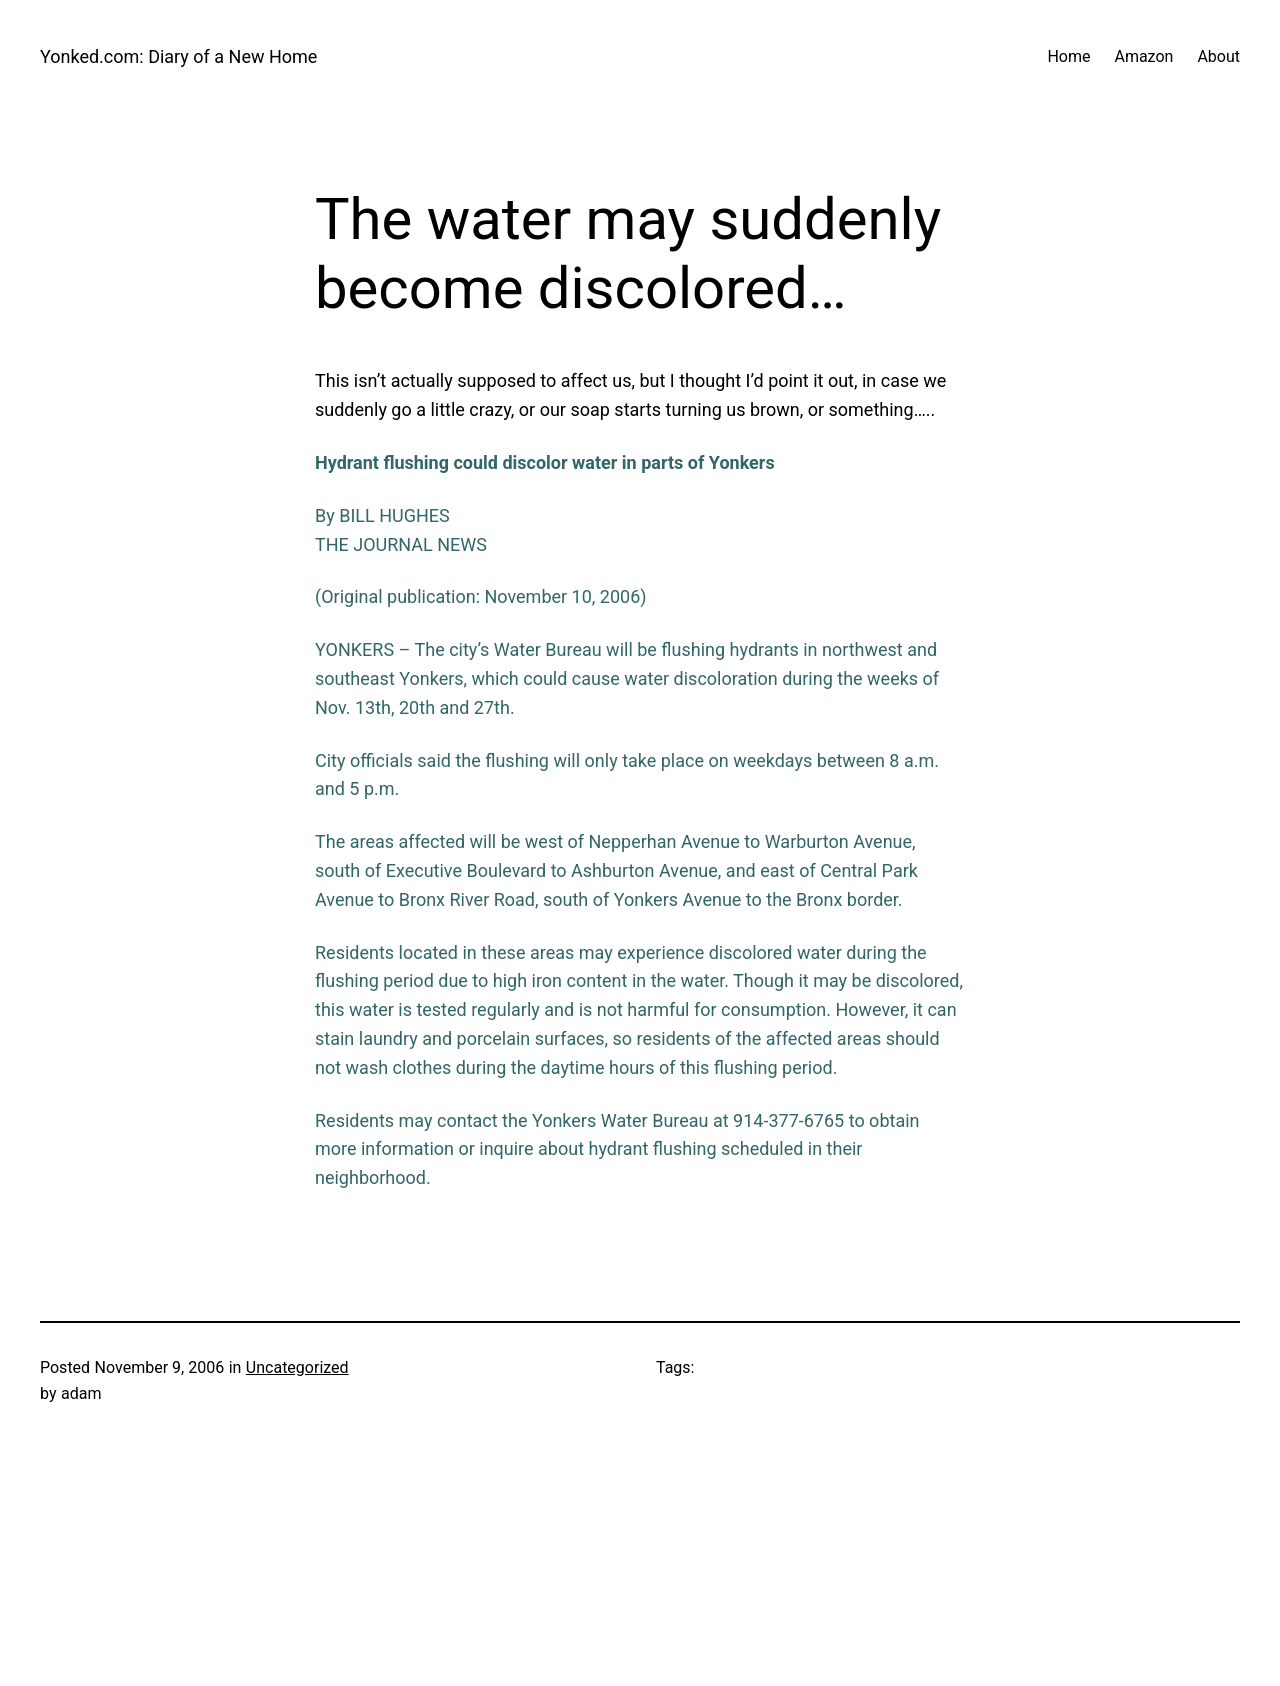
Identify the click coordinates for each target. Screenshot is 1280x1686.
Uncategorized (297, 1367)
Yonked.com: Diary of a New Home (178, 56)
